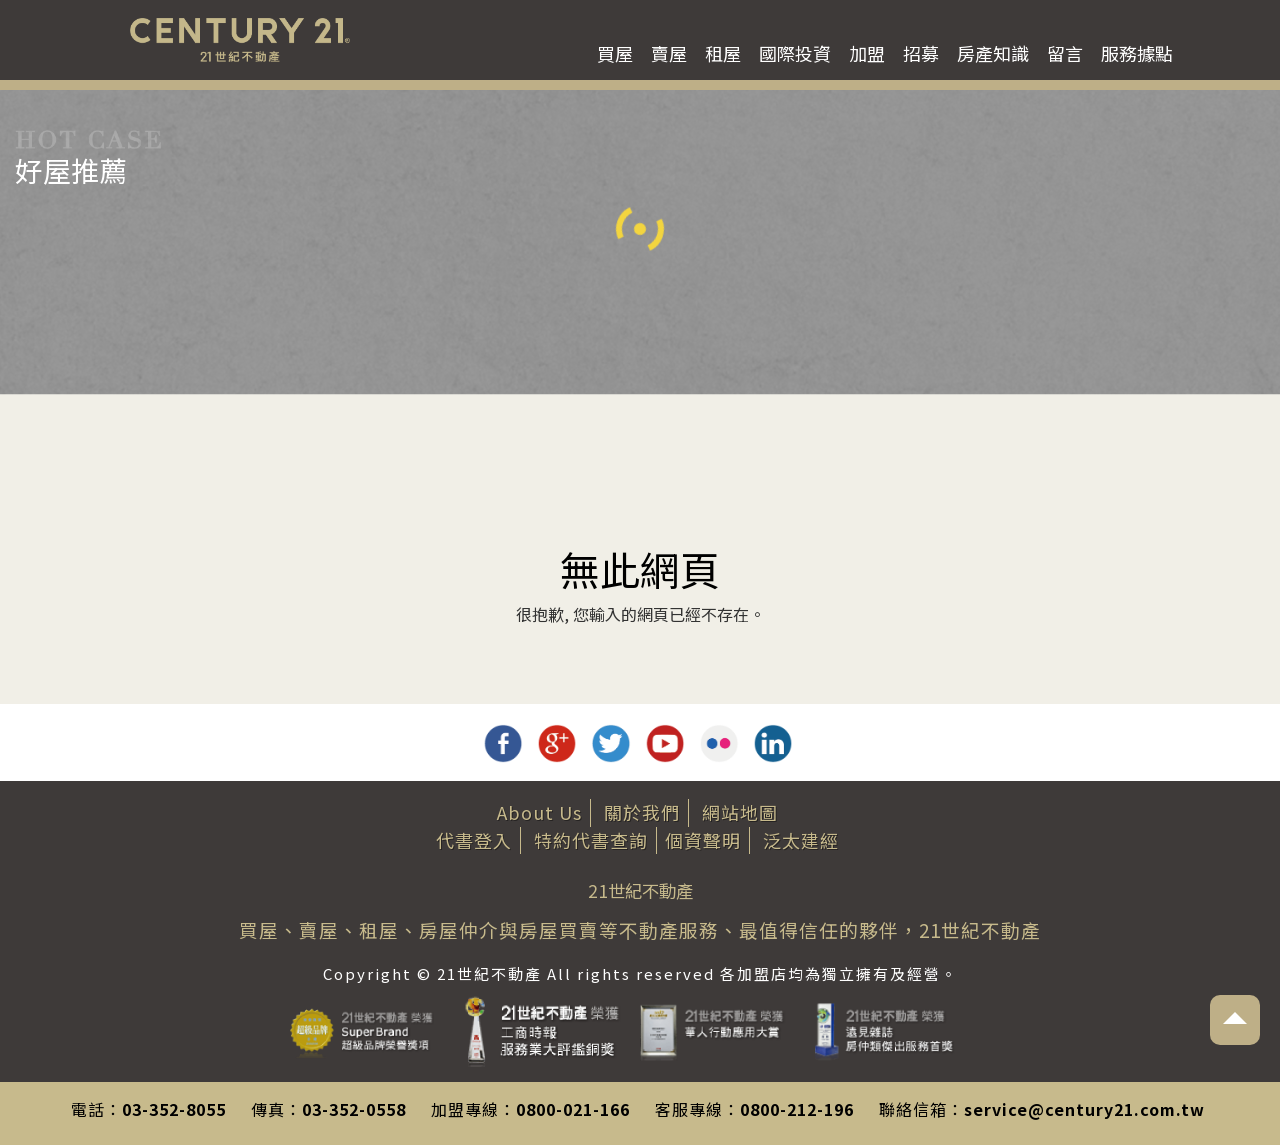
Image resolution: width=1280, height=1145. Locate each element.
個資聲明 (703, 840)
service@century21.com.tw (1084, 1109)
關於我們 (642, 812)
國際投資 (795, 53)
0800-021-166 (573, 1109)
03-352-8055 (174, 1109)
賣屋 (669, 53)
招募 (921, 53)
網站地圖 (740, 812)
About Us (539, 812)
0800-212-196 (797, 1109)
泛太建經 (801, 840)
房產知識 (993, 53)
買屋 (615, 53)
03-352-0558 (354, 1109)
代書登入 (474, 840)
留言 (1065, 53)
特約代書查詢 (591, 840)
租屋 (723, 53)
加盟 (867, 53)
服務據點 (1137, 53)
